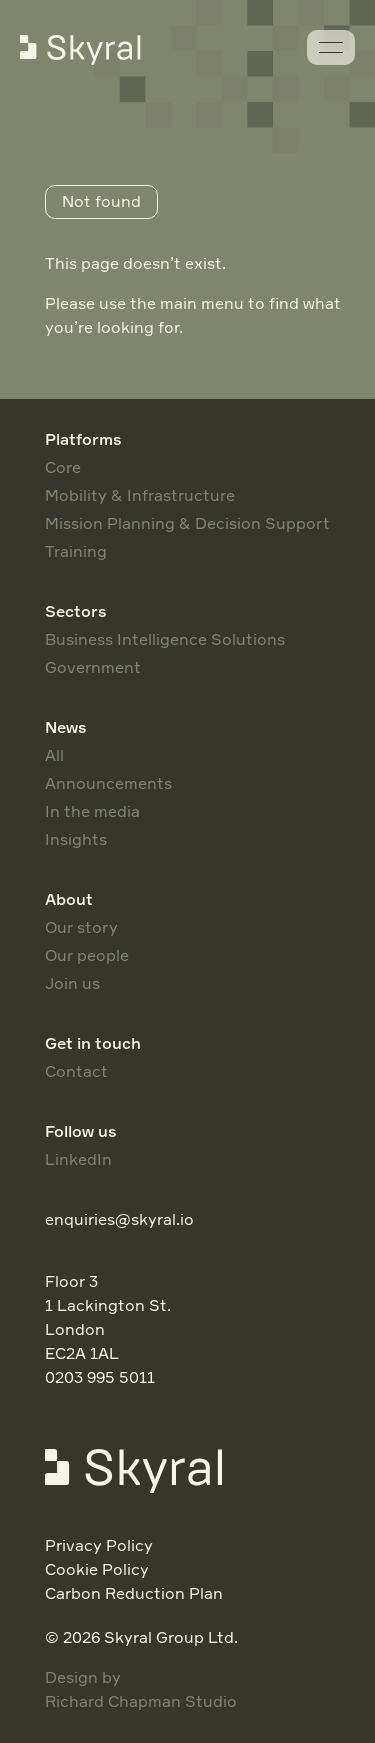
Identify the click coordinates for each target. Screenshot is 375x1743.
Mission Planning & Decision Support (187, 523)
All (54, 755)
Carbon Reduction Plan (134, 1593)
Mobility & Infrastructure (140, 495)
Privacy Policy (99, 1545)
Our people (87, 955)
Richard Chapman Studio (141, 1701)
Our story (81, 927)
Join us (72, 983)
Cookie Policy (97, 1569)
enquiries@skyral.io (119, 1219)
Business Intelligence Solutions (165, 639)
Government (93, 667)
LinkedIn (78, 1159)
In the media (92, 811)
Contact (76, 1071)
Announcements (108, 783)
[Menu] (331, 47)
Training (76, 551)
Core (63, 467)
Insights (76, 839)
